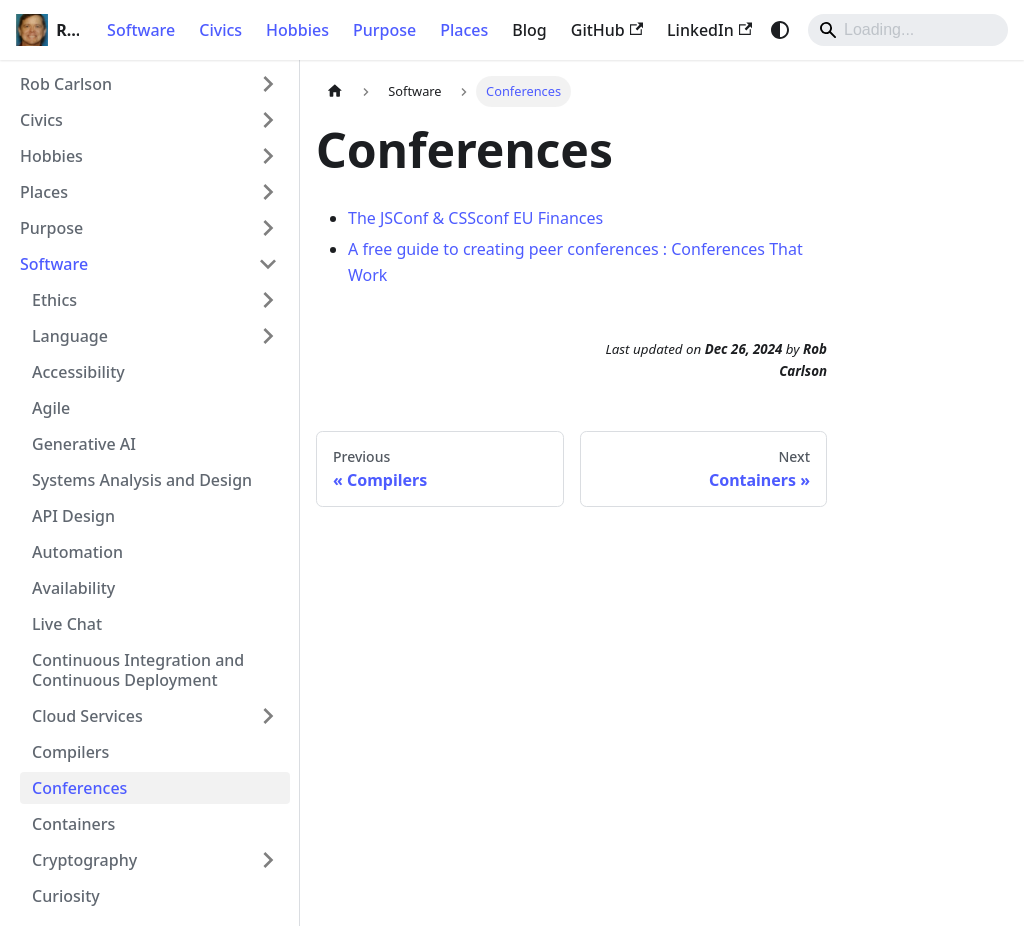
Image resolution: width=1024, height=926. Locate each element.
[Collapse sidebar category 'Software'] (268, 264)
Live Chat (67, 624)
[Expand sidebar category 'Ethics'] (268, 300)
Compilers (70, 752)
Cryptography (84, 860)
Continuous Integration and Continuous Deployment (138, 670)
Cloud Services (87, 716)
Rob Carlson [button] (66, 84)
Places (464, 30)
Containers (73, 824)
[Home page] (335, 91)
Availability (73, 588)
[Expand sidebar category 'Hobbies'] (268, 156)
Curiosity (66, 896)
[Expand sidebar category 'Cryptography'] (268, 860)
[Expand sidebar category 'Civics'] (268, 120)
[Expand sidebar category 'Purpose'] (268, 228)
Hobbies (297, 30)
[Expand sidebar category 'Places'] (268, 192)
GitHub (607, 30)
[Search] (908, 30)
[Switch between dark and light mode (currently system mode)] (780, 30)
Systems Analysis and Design (142, 480)
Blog (529, 30)
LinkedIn (709, 30)
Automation (77, 552)
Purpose (384, 30)
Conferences (79, 788)
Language (70, 336)
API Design (73, 516)
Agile (51, 408)
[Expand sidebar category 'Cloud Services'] (268, 716)
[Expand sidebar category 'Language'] (268, 336)
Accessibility (78, 372)
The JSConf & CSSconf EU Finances (475, 218)
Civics (220, 30)
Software (141, 30)
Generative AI (84, 444)
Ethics (54, 300)
